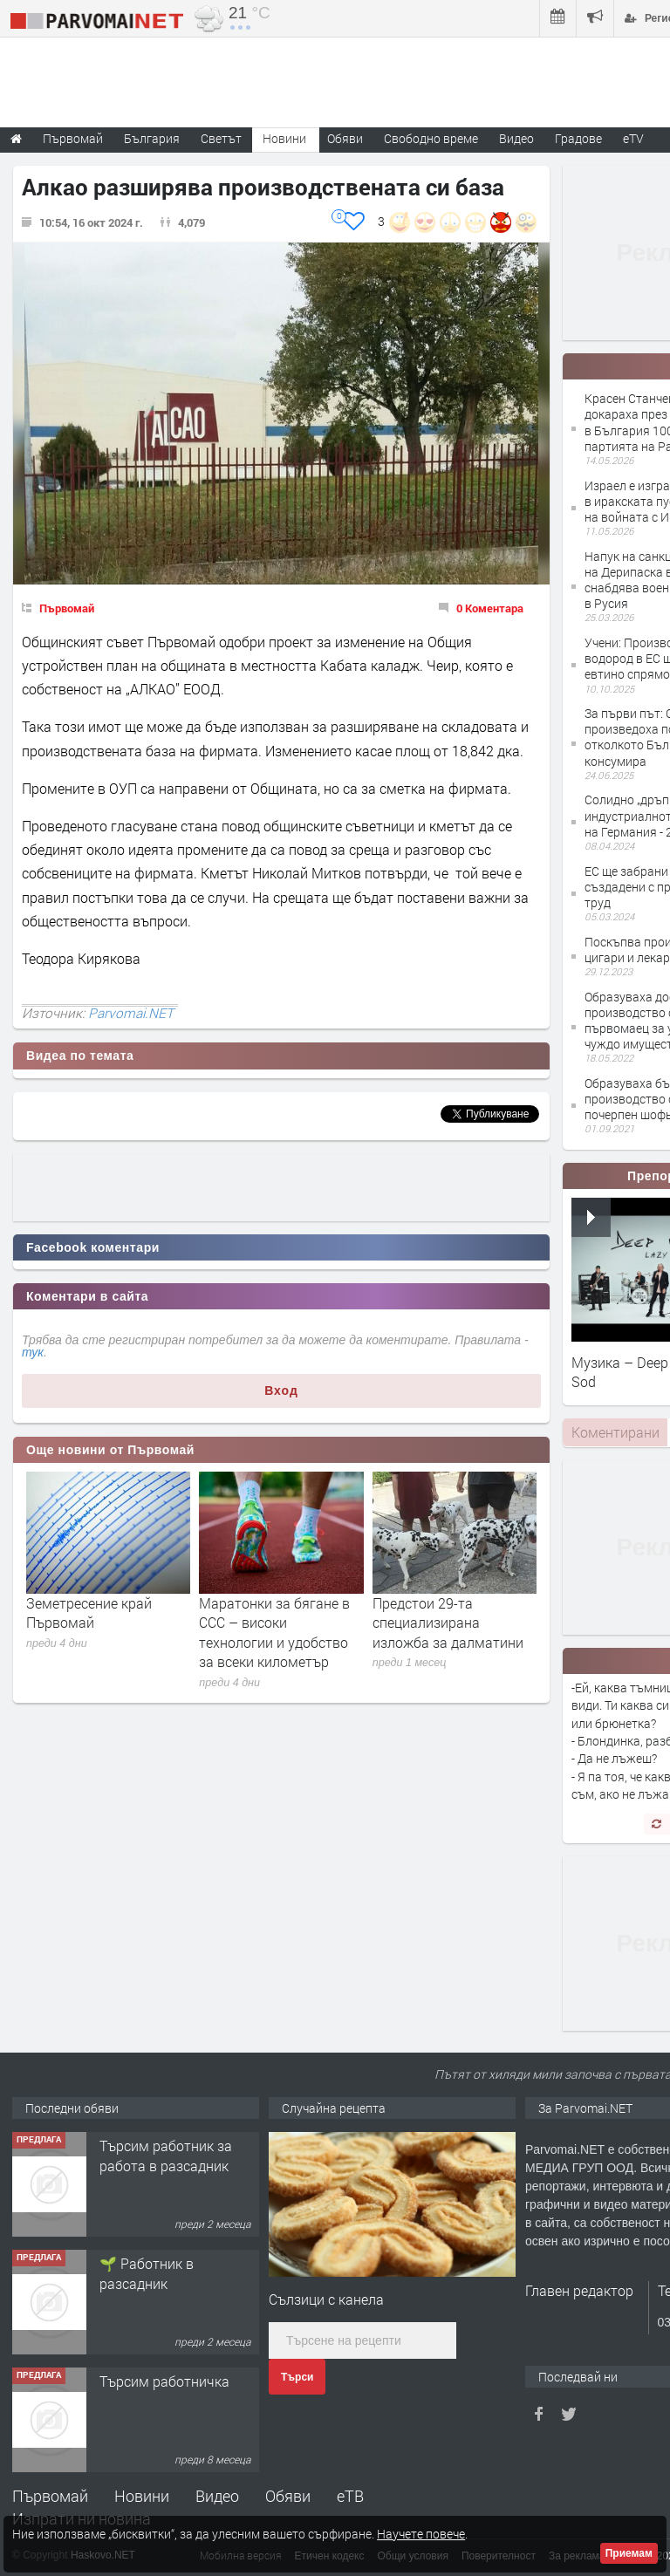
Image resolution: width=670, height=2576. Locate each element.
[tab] (615, 1432)
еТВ (350, 2495)
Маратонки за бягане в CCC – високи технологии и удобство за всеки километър (274, 1632)
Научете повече (421, 2533)
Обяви (288, 2495)
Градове (578, 138)
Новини (284, 138)
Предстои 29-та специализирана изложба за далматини (448, 1622)
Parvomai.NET (131, 1013)
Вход (281, 1390)
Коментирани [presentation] (615, 1432)
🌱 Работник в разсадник (146, 2273)
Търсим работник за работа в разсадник (165, 2155)
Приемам (629, 2553)
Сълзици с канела (326, 2299)
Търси (297, 2377)
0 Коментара (489, 608)
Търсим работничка (164, 2381)
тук (33, 1352)
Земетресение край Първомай (89, 1612)
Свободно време (431, 138)
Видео (217, 2495)
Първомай (66, 608)
